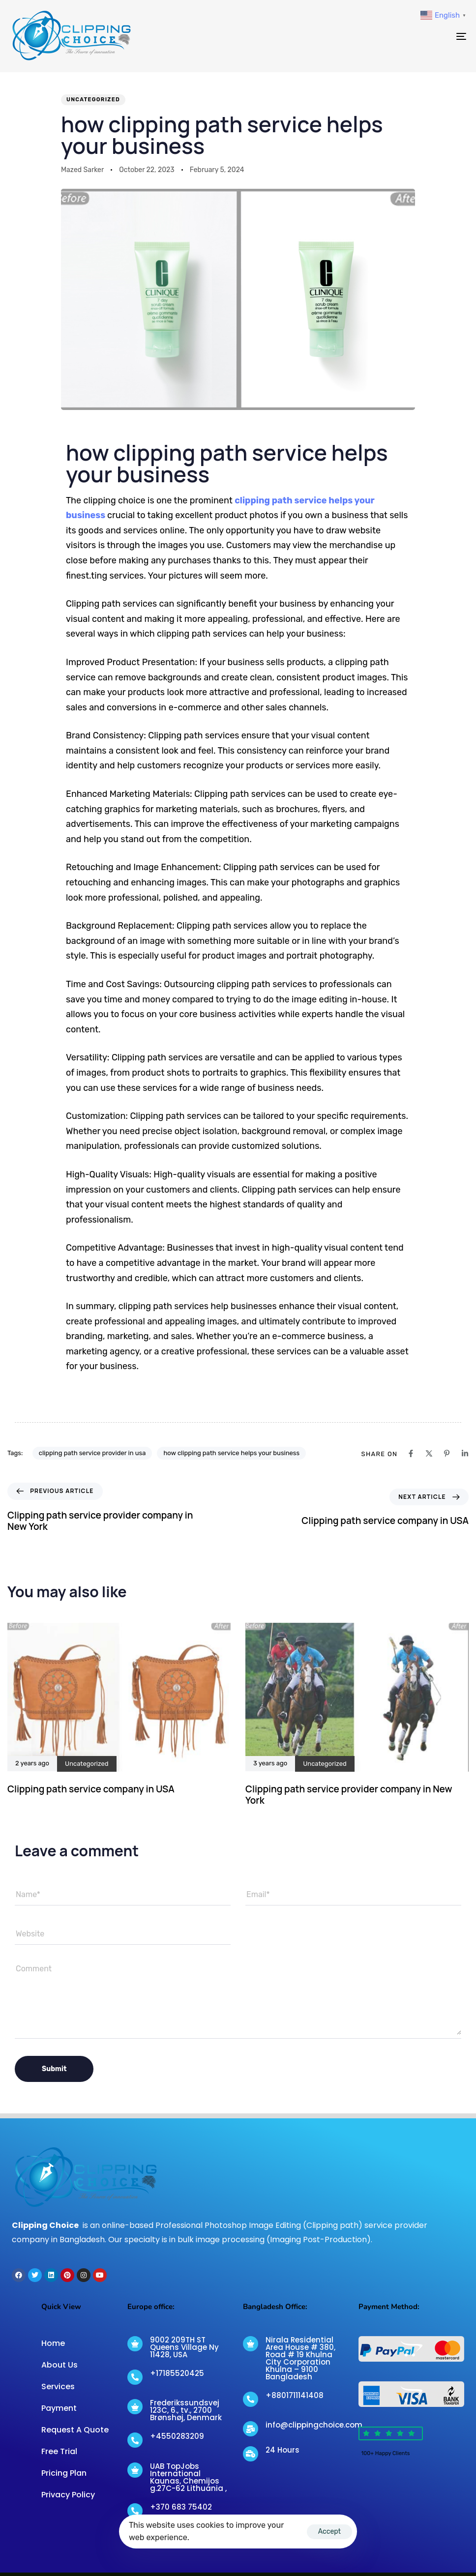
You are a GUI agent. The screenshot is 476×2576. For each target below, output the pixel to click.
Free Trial (59, 2451)
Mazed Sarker (82, 170)
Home (53, 2343)
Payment (59, 2408)
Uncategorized (93, 99)
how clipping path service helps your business (231, 1453)
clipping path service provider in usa (92, 1453)
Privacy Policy (68, 2494)
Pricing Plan (64, 2473)
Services (58, 2386)
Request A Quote (75, 2429)
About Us (59, 2365)
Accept (329, 2531)
